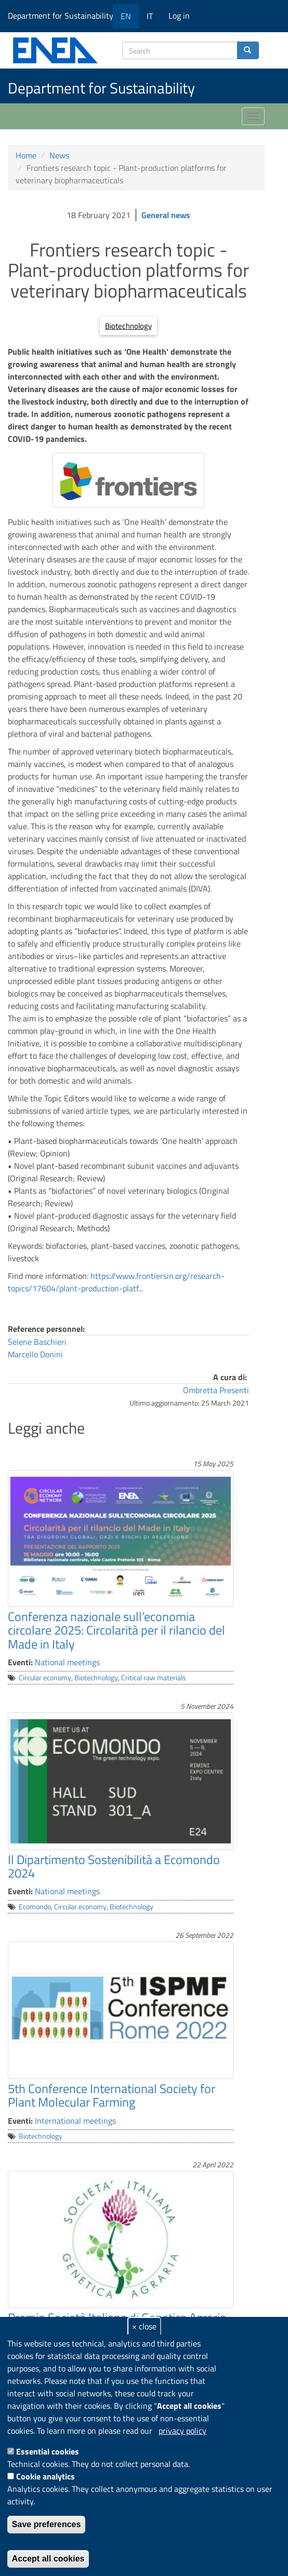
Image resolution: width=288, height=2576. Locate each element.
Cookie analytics (45, 2476)
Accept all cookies (48, 2558)
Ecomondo (35, 1906)
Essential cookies (47, 2451)
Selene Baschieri (37, 1342)
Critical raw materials (153, 1678)
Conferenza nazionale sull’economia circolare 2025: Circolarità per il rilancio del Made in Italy (116, 1630)
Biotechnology (128, 326)
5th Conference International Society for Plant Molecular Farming (111, 2095)
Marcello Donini (35, 1354)
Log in (179, 15)
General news (165, 215)
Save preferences (46, 2524)
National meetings (67, 1662)
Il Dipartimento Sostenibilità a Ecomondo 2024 (114, 1866)
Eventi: (20, 1662)
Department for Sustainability (64, 15)
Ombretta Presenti (216, 1390)
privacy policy (182, 2430)
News (59, 155)
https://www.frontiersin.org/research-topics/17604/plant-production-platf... (116, 1282)
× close (144, 2326)
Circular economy (45, 1678)
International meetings (75, 2120)
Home (26, 155)
